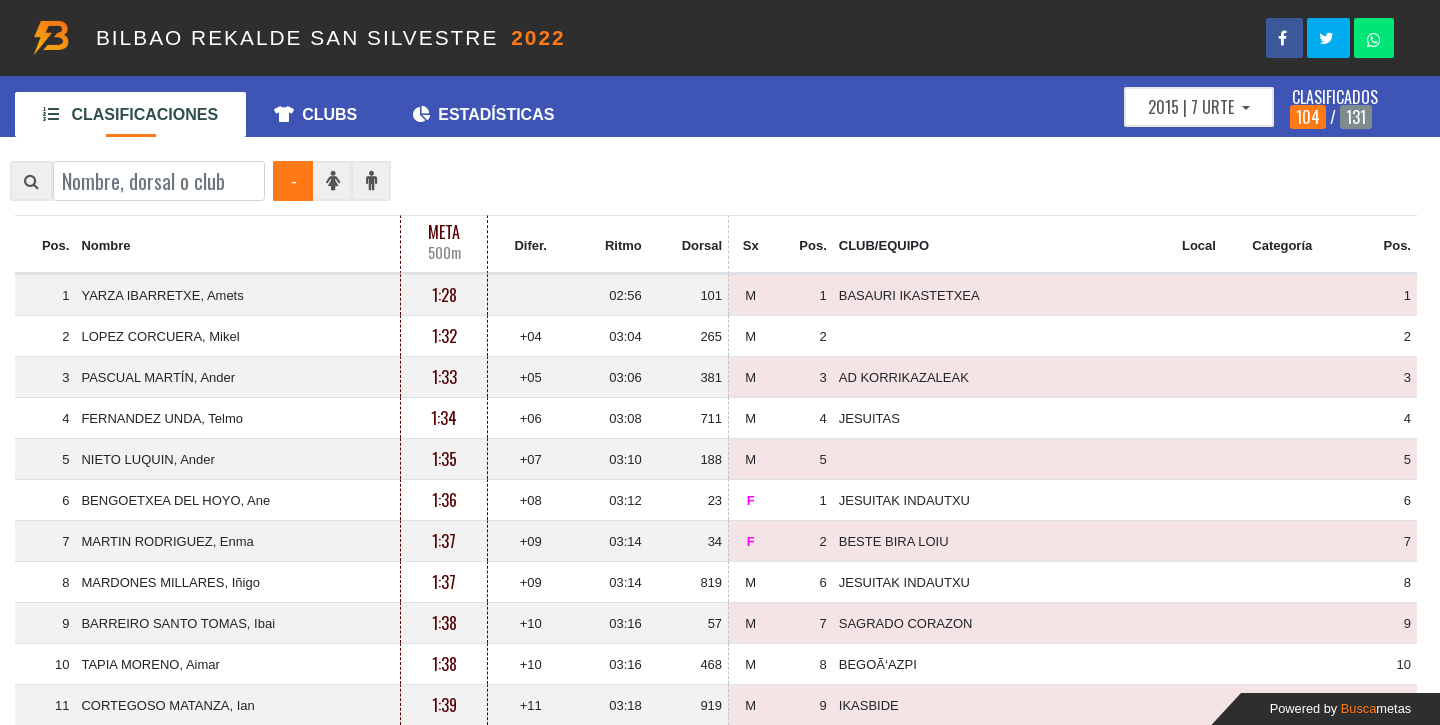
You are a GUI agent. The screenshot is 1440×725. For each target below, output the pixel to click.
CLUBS (315, 114)
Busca (1376, 708)
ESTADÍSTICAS (483, 114)
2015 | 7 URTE (1193, 107)
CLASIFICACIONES (130, 114)
